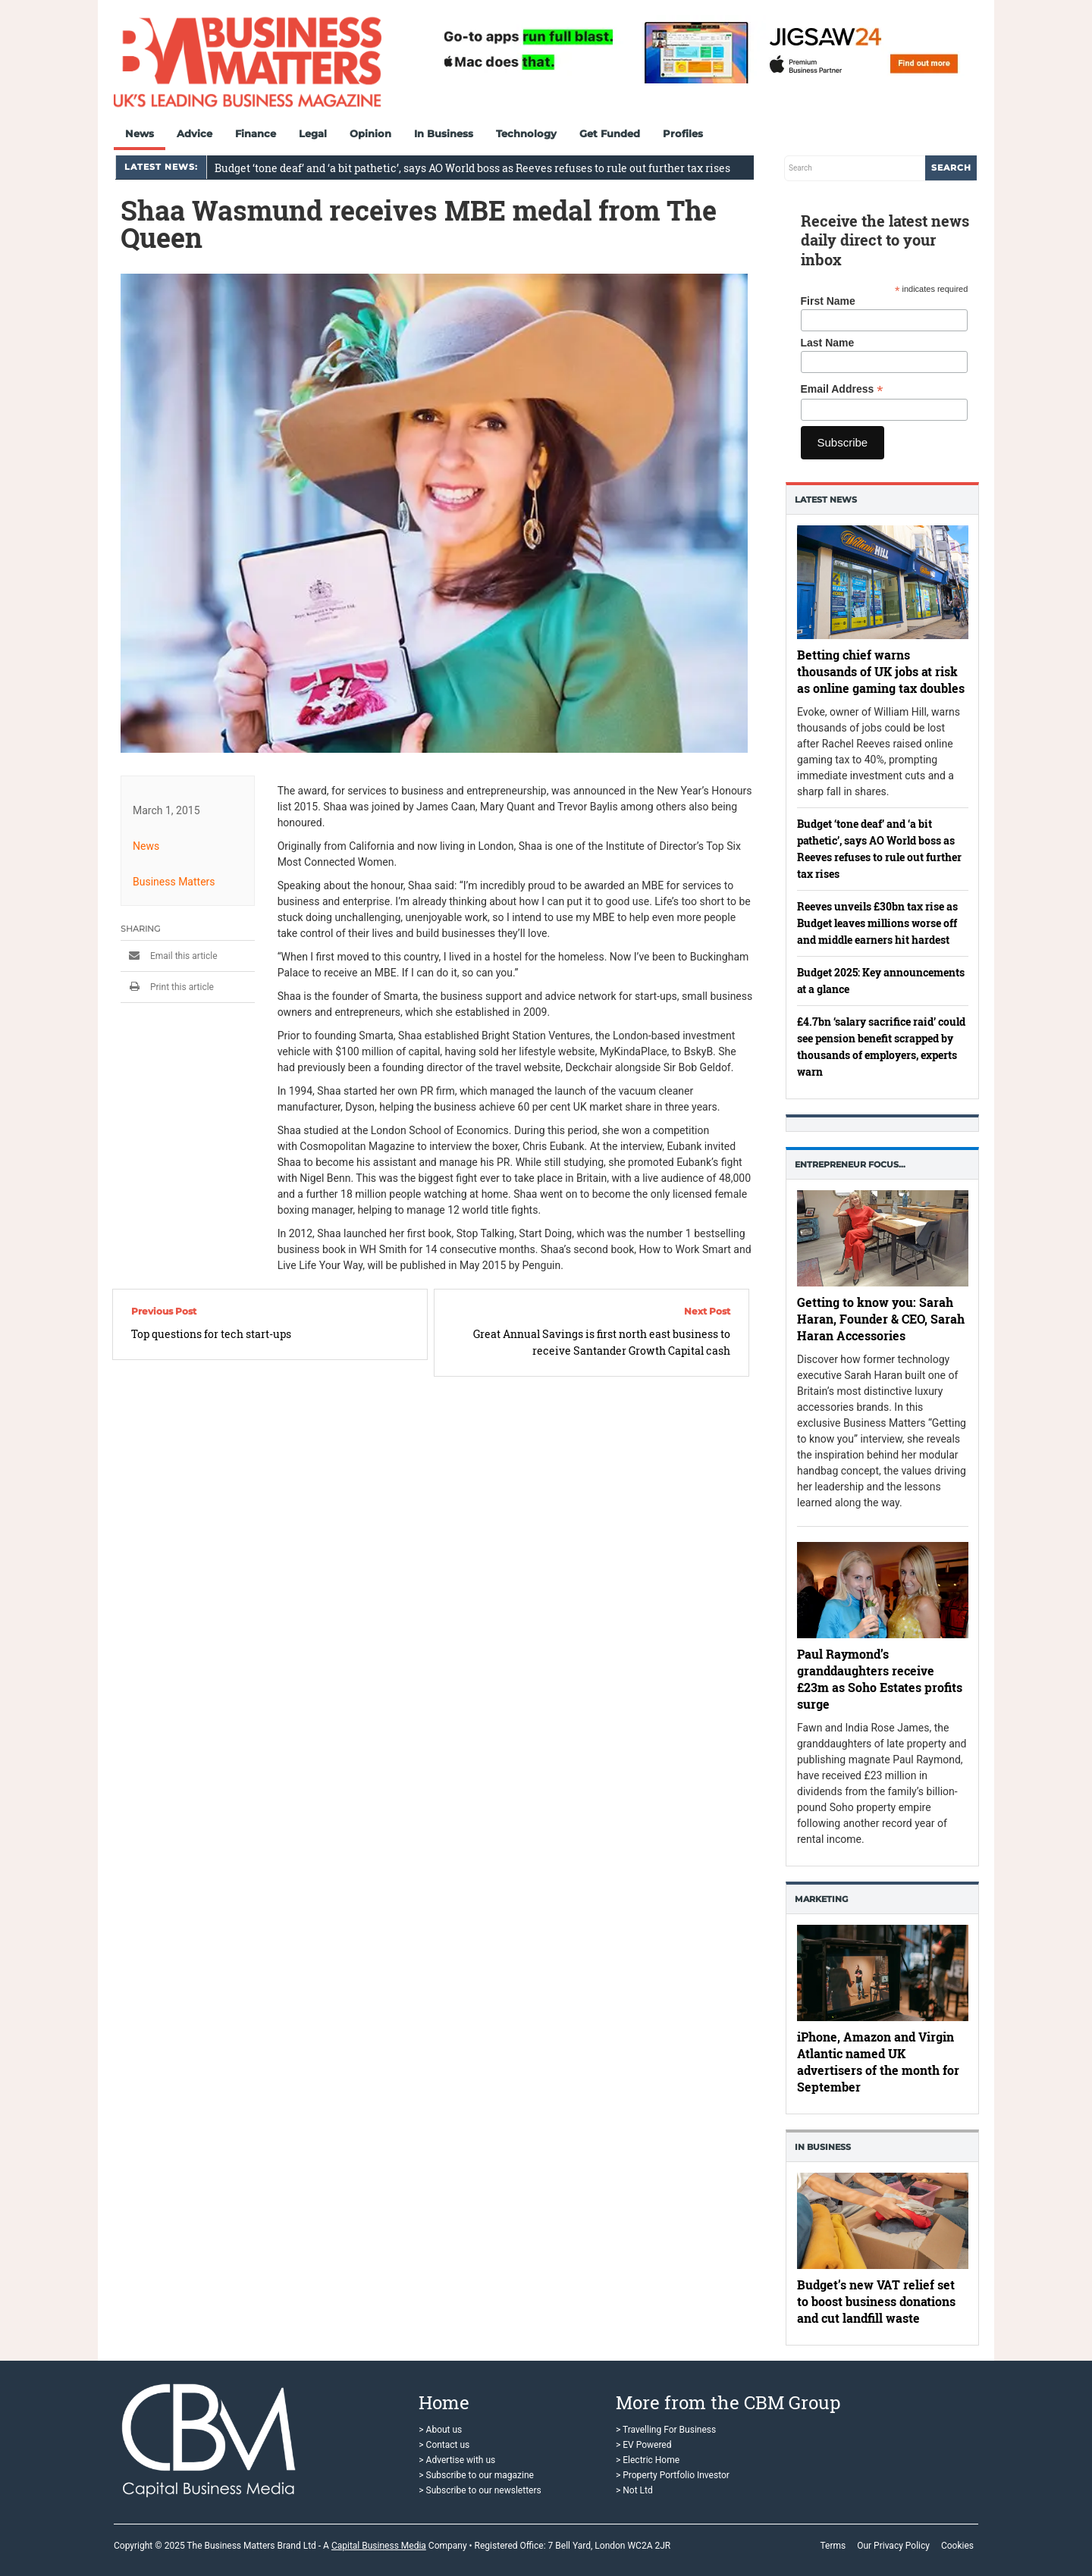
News (139, 133)
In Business (443, 133)
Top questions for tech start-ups (211, 1334)
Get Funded (609, 133)
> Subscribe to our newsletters (480, 2490)
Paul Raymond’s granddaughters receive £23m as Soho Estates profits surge (879, 1679)
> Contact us (444, 2445)
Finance (255, 133)
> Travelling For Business (666, 2429)
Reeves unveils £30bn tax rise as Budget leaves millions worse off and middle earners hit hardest (877, 923)
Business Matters (174, 882)
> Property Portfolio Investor (673, 2475)
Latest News (826, 499)
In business (823, 2147)
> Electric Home (647, 2460)
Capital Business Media (378, 2545)
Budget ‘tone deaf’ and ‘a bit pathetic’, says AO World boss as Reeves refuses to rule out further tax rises (472, 168)
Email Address (842, 389)
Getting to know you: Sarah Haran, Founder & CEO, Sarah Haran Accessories (881, 1318)
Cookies (957, 2545)
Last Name (828, 343)
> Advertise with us (457, 2460)
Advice (194, 133)
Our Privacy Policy (893, 2545)
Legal (313, 133)
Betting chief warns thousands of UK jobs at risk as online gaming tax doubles (881, 671)
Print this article (167, 987)
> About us (440, 2429)
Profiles (683, 133)
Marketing (821, 1899)
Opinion (370, 133)
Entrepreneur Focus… (850, 1164)
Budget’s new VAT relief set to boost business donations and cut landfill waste (876, 2301)
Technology (526, 133)
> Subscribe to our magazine (476, 2475)
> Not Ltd (634, 2490)
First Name (828, 301)
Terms (833, 2545)
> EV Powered (644, 2445)
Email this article (169, 956)
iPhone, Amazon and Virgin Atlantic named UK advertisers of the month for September (878, 2062)
